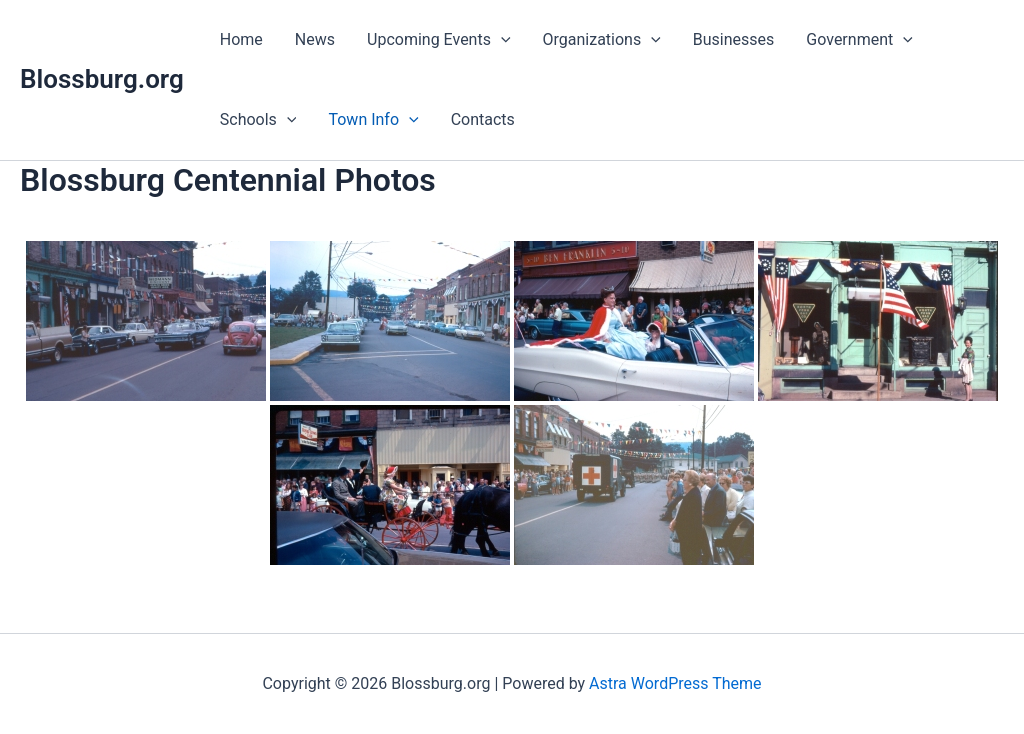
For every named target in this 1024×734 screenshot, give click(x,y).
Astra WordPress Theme (675, 683)
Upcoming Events (439, 40)
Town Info (373, 120)
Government (859, 40)
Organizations (602, 40)
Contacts (483, 119)
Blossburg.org (102, 79)
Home (241, 39)
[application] (501, 40)
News (315, 39)
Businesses (734, 39)
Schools (258, 120)
